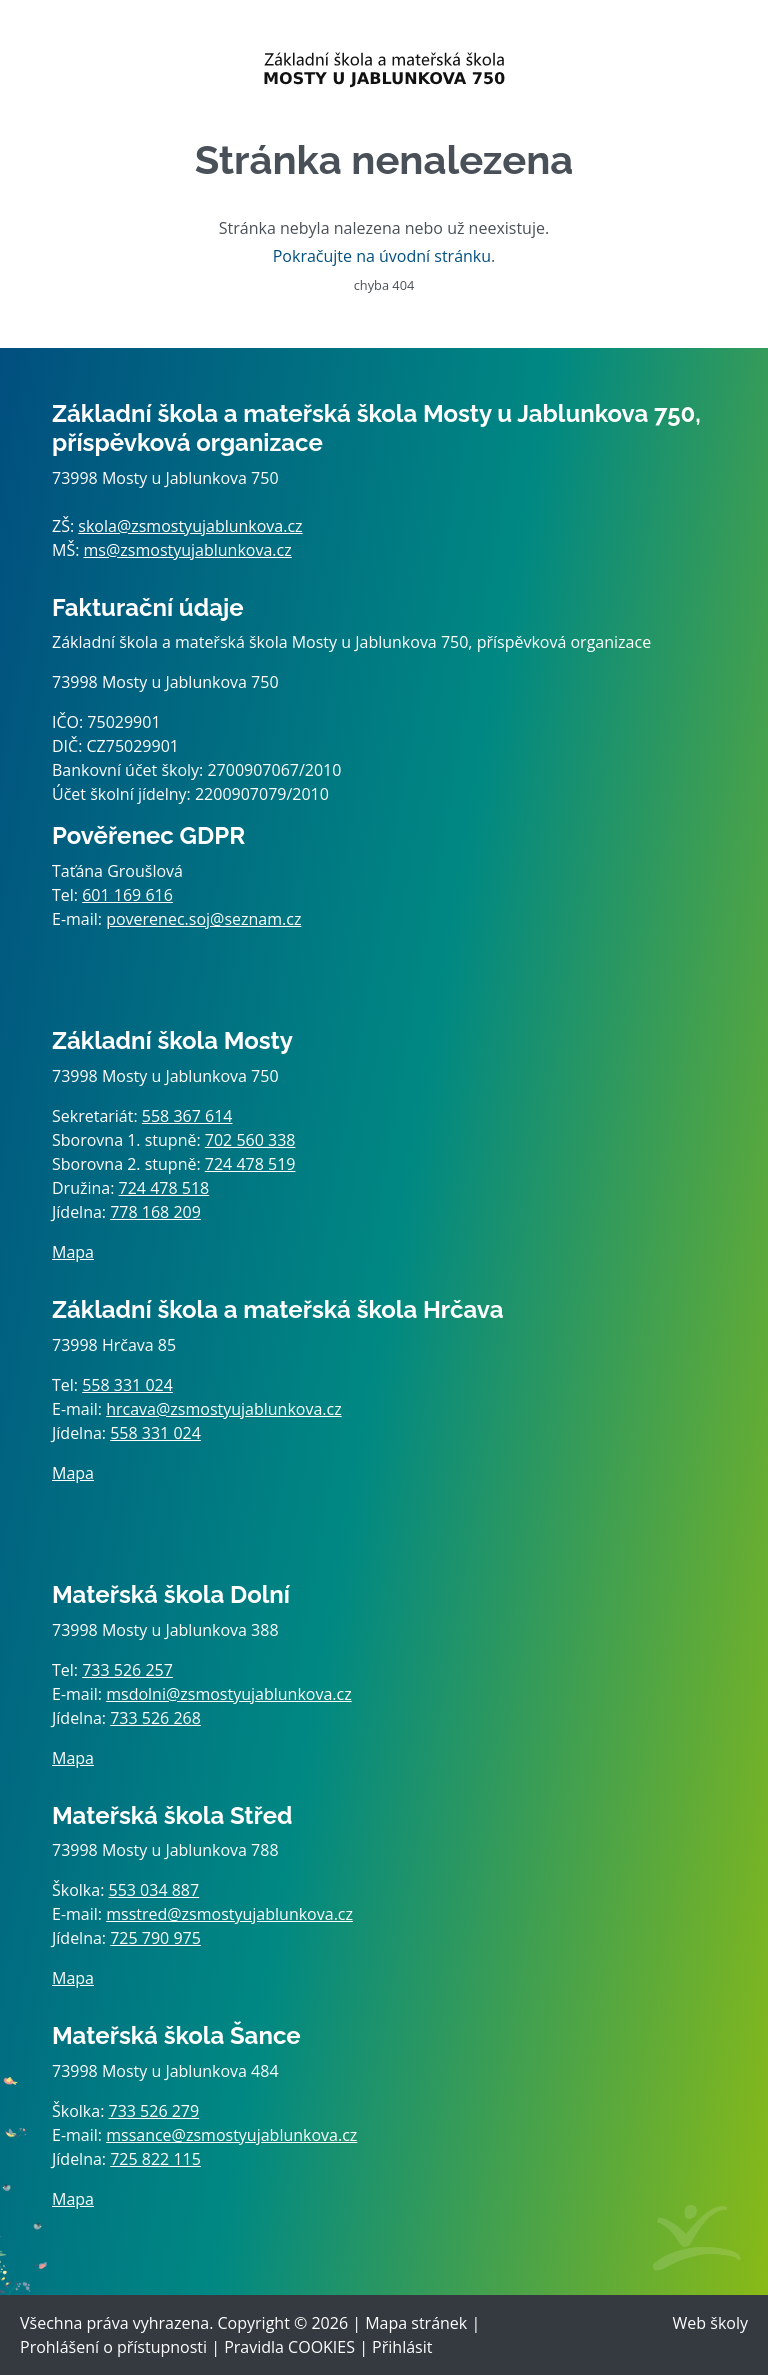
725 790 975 (155, 1938)
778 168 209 (155, 1212)
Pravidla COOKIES (289, 2347)
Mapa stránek (416, 2323)
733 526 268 (155, 1718)
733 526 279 (154, 2111)
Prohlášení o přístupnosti (113, 2347)
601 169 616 (127, 895)
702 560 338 (250, 1140)
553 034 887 (154, 1890)
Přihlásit (402, 2347)
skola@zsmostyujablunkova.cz (190, 526)
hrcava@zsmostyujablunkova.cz (224, 1409)
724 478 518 (164, 1188)
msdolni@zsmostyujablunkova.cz (228, 1694)
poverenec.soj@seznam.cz (203, 919)
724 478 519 (250, 1164)
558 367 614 (187, 1116)
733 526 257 (127, 1670)
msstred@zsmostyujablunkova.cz (229, 1914)
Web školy (710, 2323)
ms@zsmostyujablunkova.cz (188, 550)
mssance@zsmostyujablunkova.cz (231, 2135)
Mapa (73, 1252)
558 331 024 (127, 1385)
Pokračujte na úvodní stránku (382, 256)
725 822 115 (155, 2159)
